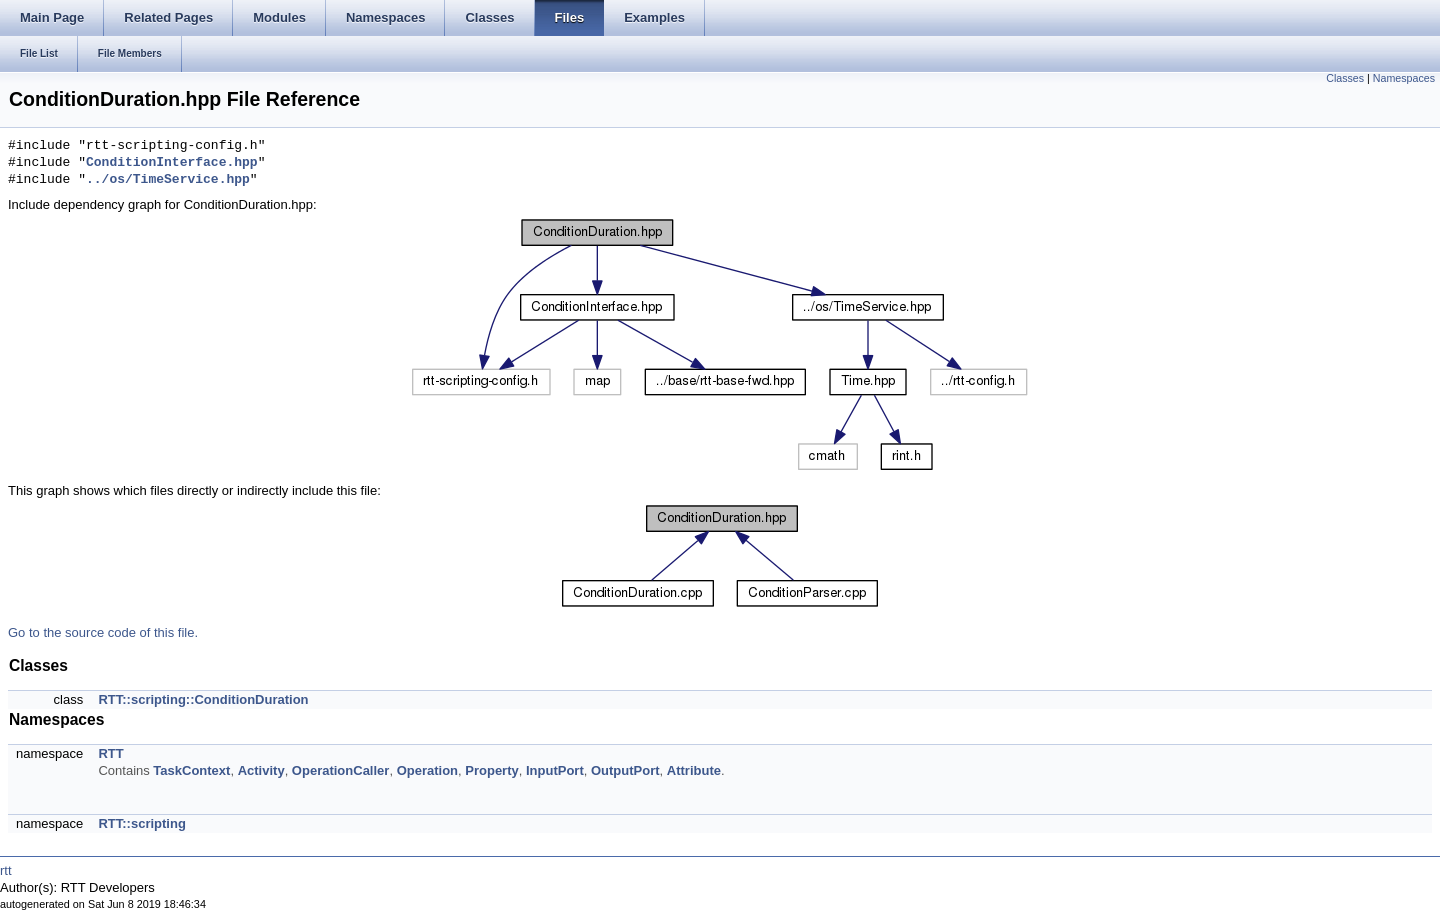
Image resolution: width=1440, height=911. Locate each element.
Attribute (694, 770)
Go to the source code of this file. (103, 632)
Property (491, 770)
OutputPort (625, 770)
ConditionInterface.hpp (172, 163)
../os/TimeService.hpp (168, 180)
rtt (6, 870)
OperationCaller (341, 770)
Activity (261, 770)
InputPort (555, 770)
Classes (1345, 78)
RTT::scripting (141, 823)
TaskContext (191, 770)
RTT (110, 753)
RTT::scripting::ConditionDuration (203, 699)
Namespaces (1404, 78)
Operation (427, 770)
